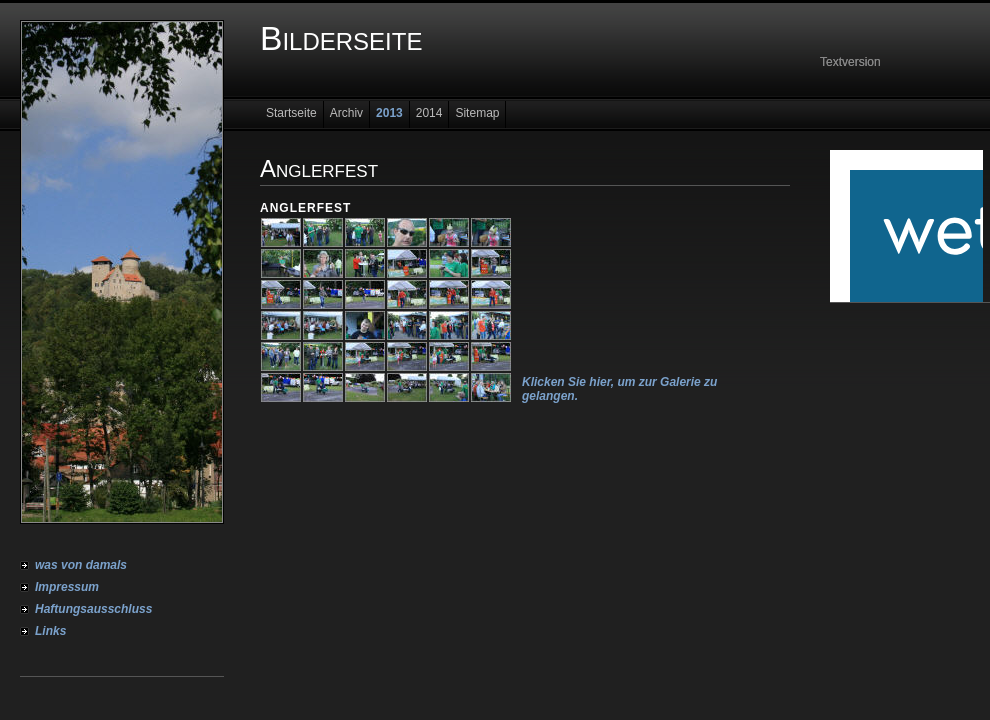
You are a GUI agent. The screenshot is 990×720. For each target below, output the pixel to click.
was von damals (81, 565)
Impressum (67, 587)
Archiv (346, 113)
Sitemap (477, 113)
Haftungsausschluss (93, 609)
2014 (429, 113)
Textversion (850, 62)
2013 (389, 113)
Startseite (291, 113)
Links (50, 631)
